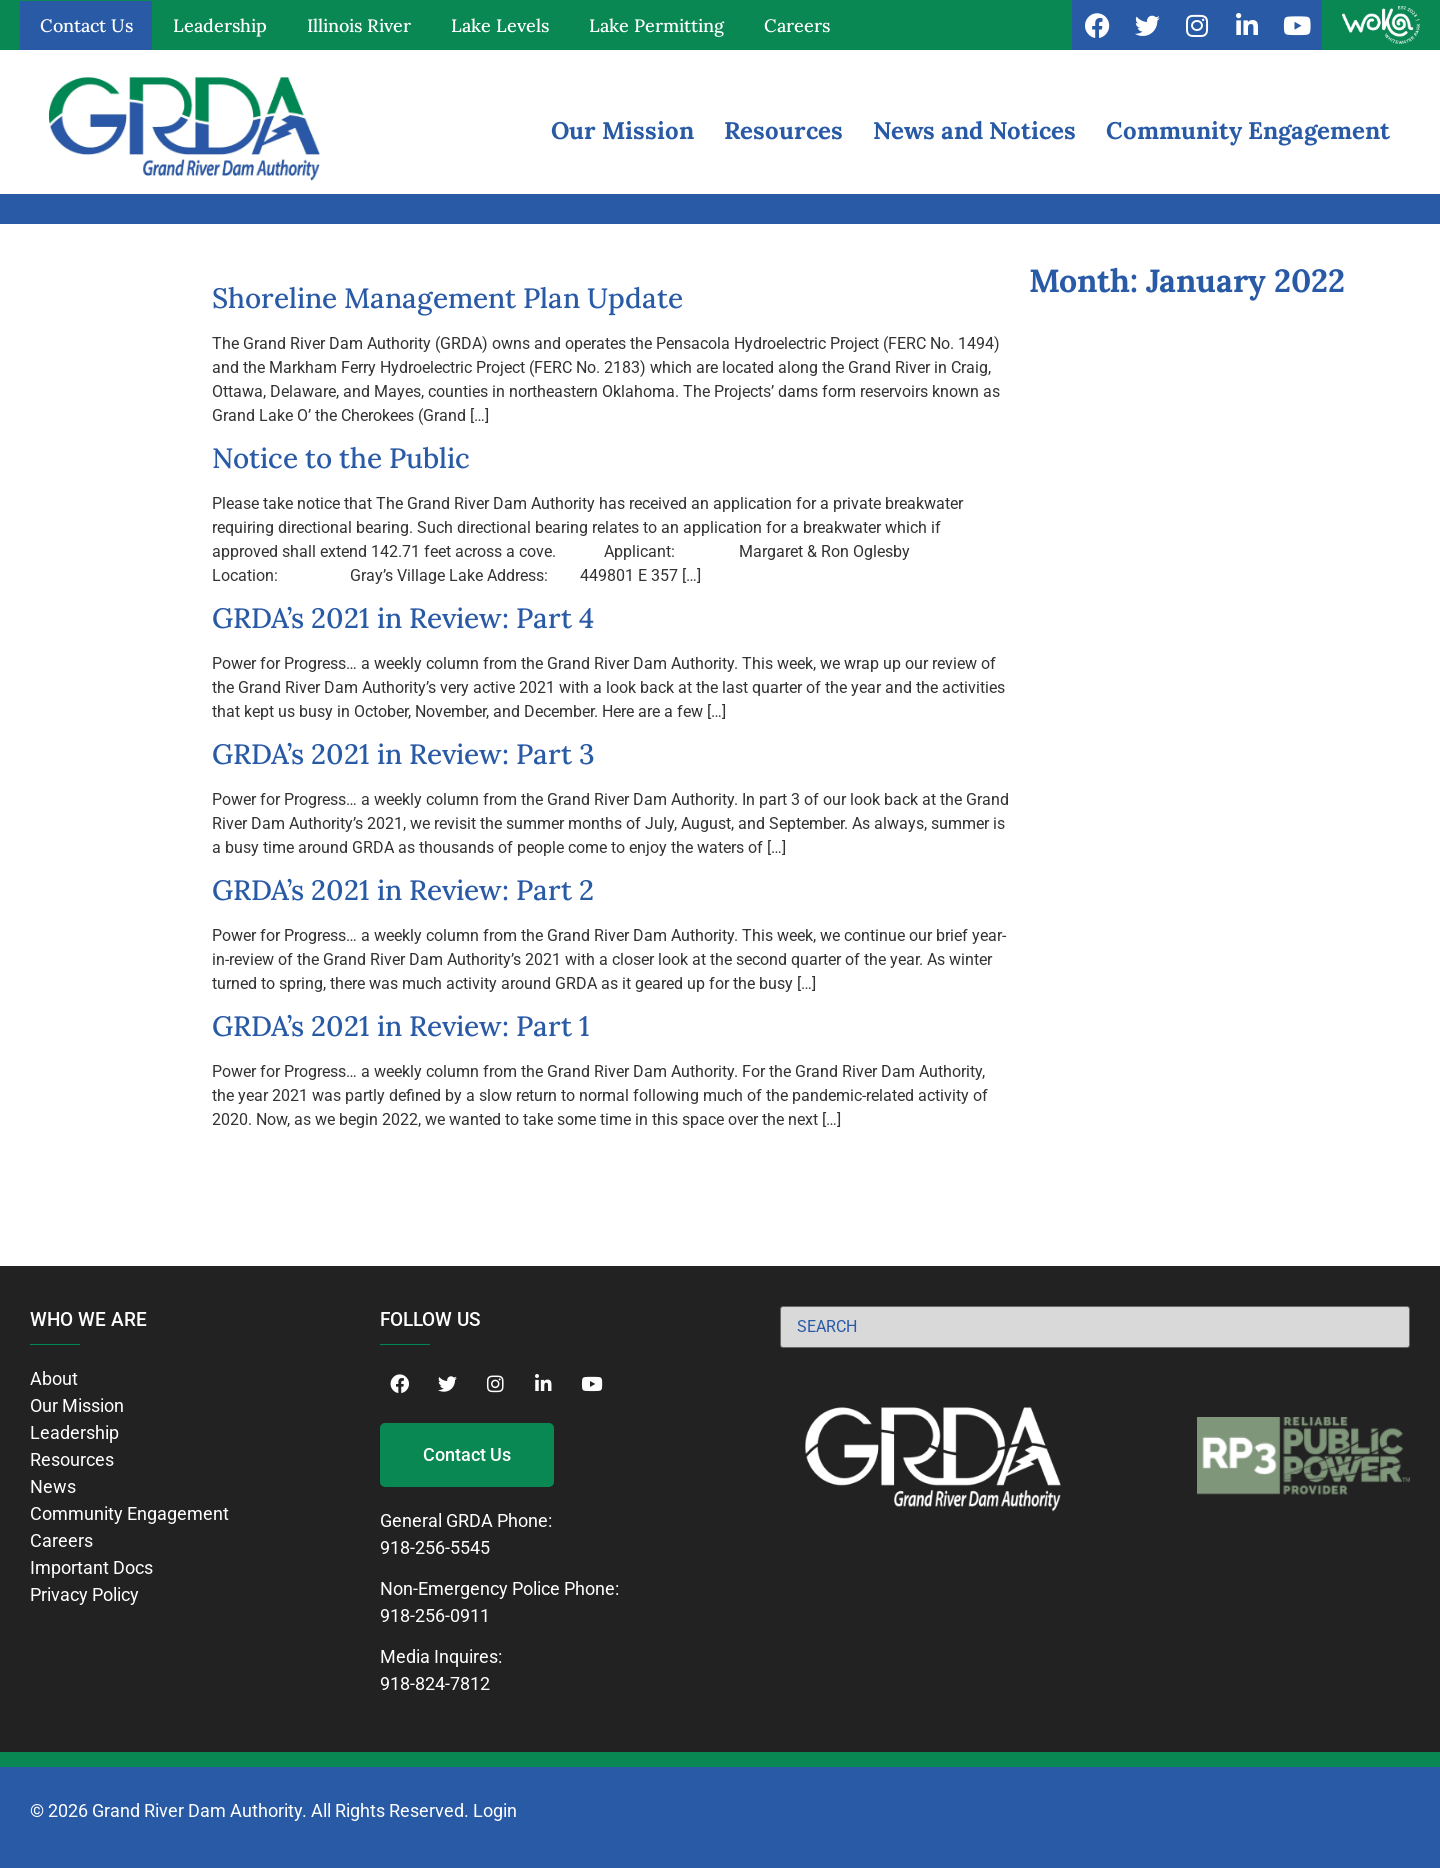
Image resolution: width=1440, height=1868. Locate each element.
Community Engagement (1248, 130)
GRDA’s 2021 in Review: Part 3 (403, 754)
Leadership (220, 25)
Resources (783, 130)
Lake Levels (500, 25)
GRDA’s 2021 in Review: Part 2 (403, 890)
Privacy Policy (84, 1594)
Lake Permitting (656, 25)
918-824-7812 (435, 1683)
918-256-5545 (435, 1547)
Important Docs (91, 1567)
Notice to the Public (341, 458)
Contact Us (86, 25)
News (53, 1486)
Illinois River (359, 25)
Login (495, 1810)
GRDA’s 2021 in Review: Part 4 (403, 618)
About (54, 1378)
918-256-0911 (435, 1615)
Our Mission (622, 130)
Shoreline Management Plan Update (447, 298)
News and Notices (974, 130)
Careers (797, 25)
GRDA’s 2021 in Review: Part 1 (401, 1026)
